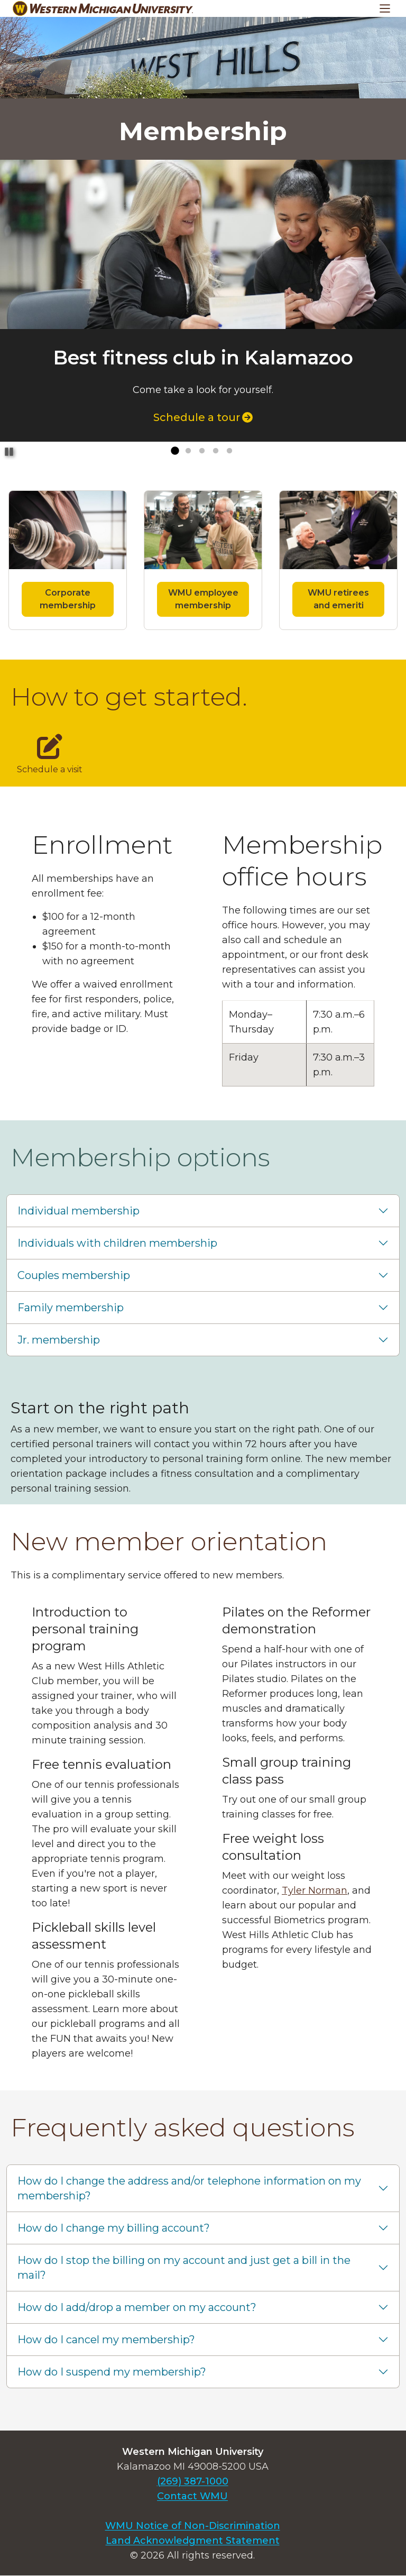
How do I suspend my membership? (111, 2371)
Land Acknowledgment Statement (193, 2540)
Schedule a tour (203, 417)
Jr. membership (58, 1339)
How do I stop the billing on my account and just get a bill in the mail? (183, 2267)
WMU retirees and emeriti (338, 599)
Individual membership (78, 1210)
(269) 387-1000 (192, 2481)
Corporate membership (68, 599)
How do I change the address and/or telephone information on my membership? (189, 2188)
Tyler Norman (314, 1890)
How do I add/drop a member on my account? (136, 2307)
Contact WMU (192, 2496)
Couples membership (73, 1275)
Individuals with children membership (117, 1243)
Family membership (70, 1307)
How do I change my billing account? (113, 2228)
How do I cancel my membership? (106, 2339)
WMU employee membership (203, 599)
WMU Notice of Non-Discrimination (192, 2526)
